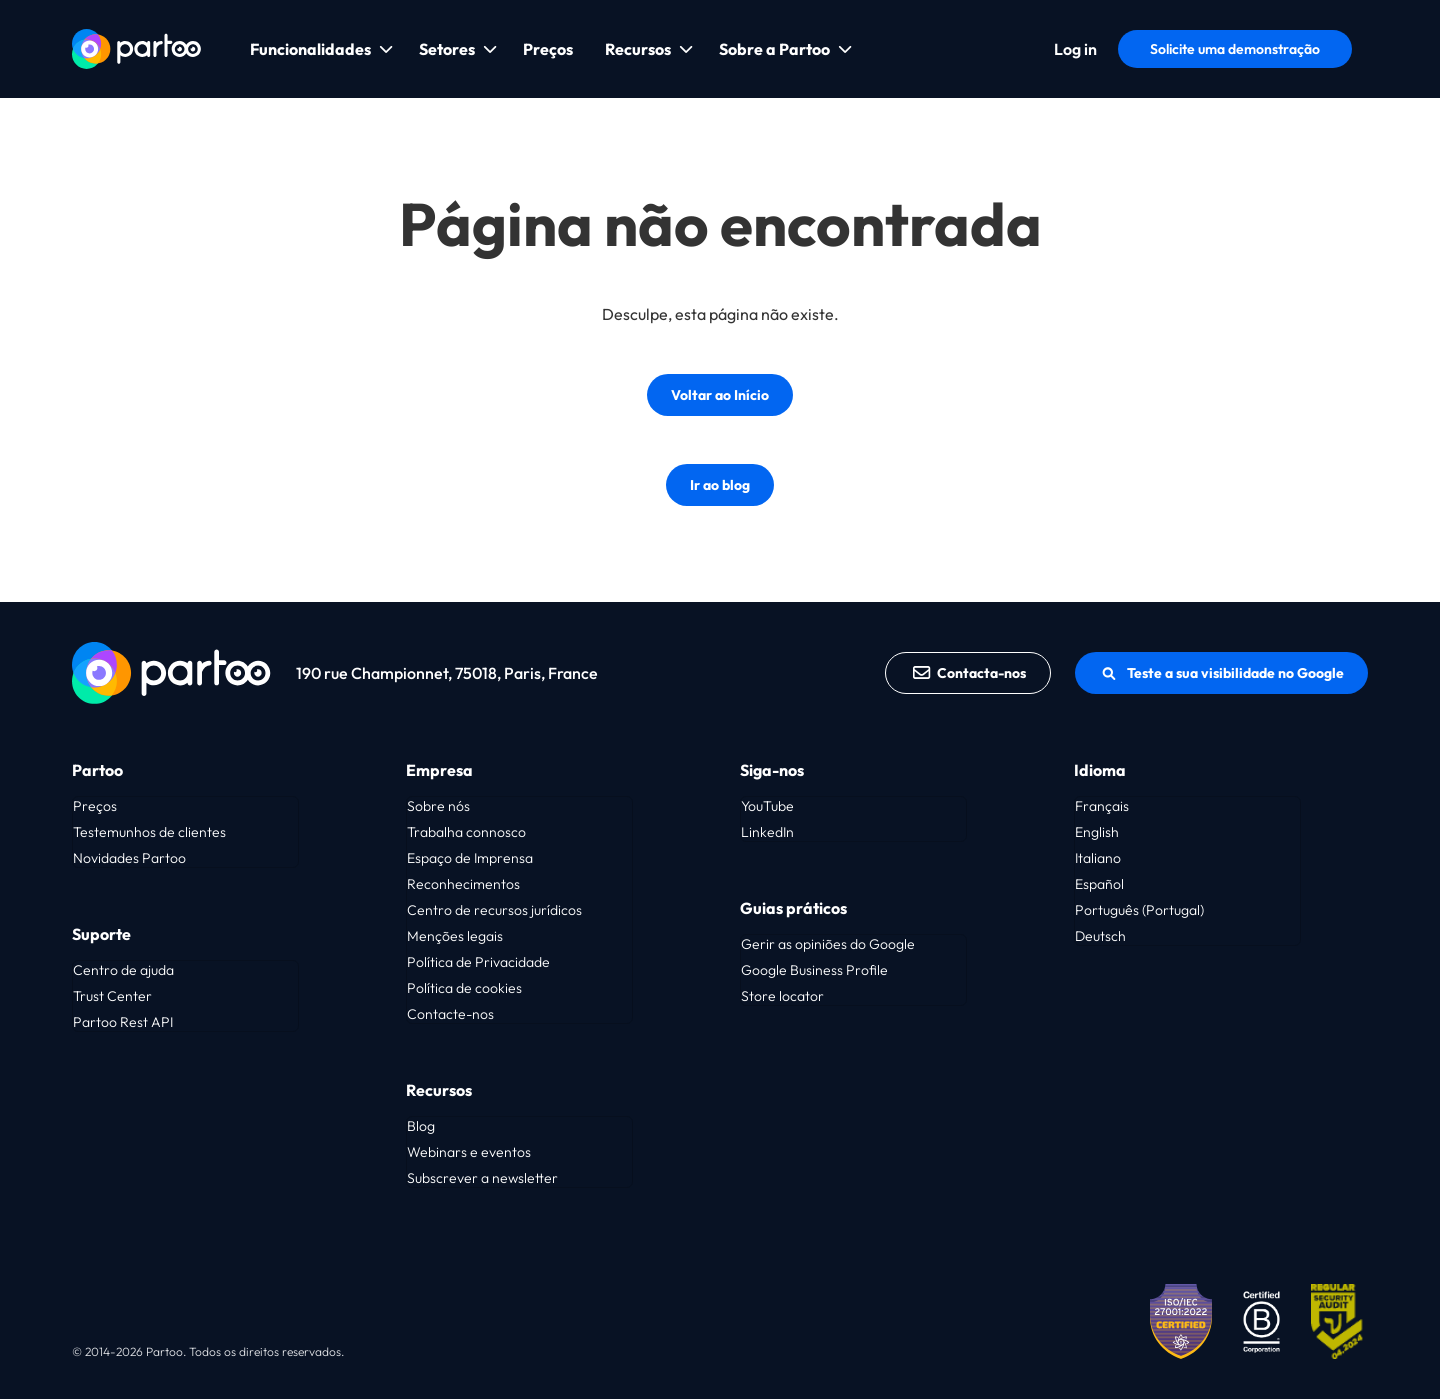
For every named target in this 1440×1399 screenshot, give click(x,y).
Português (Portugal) (1139, 910)
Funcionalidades (310, 49)
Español (1099, 884)
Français (1102, 806)
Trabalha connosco (466, 832)
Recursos (638, 49)
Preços (548, 49)
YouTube (767, 806)
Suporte (101, 934)
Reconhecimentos (463, 884)
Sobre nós (438, 806)
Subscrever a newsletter (482, 1178)
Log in (1075, 49)
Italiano (1098, 858)
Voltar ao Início (720, 395)
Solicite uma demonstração (1235, 49)
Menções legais (455, 936)
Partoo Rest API (123, 1022)
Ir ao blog (720, 485)
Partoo (97, 770)
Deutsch (1100, 936)
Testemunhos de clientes (149, 832)
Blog (421, 1126)
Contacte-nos (450, 1014)
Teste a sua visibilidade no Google (1221, 673)
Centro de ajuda (123, 970)
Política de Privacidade (478, 962)
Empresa (439, 770)
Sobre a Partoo (774, 49)
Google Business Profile (814, 970)
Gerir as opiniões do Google (828, 944)
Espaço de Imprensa (470, 858)
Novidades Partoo (129, 858)
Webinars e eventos (469, 1152)
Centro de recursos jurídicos (494, 910)
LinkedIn (767, 832)
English (1097, 832)
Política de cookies (464, 988)
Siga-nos (772, 770)
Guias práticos (793, 908)
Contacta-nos (968, 673)
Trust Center (112, 996)
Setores (447, 49)
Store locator (782, 996)
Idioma (1100, 770)
